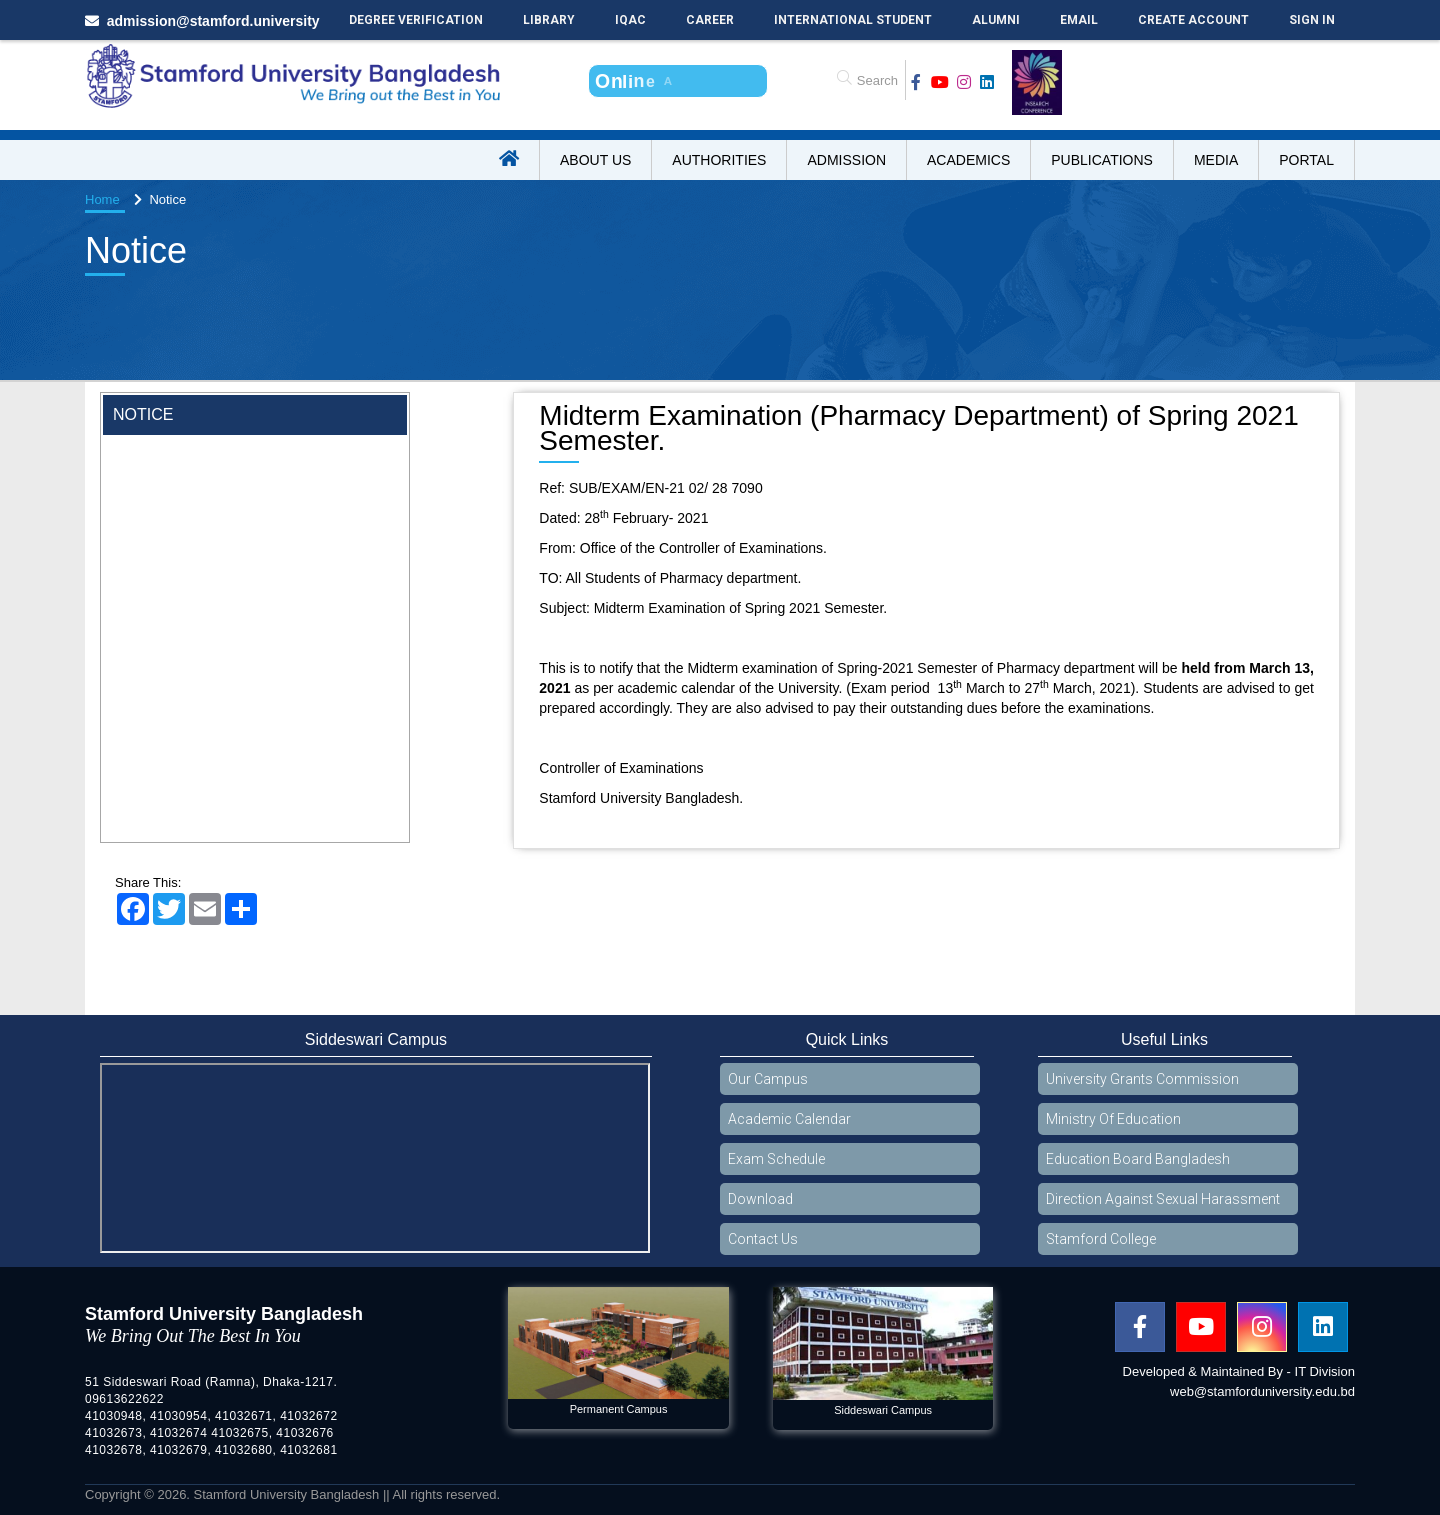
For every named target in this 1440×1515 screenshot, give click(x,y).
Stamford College (1101, 1239)
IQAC (630, 20)
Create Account (1193, 20)
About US (595, 160)
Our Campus (768, 1079)
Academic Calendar (789, 1119)
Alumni (996, 20)
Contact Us (763, 1239)
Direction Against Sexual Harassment (1163, 1199)
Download (760, 1199)
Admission (846, 160)
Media (1216, 160)
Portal (1306, 160)
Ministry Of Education (1113, 1119)
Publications (1102, 160)
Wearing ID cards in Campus (202, 452)
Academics (968, 160)
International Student (853, 20)
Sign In (1312, 20)
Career (710, 20)
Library (549, 20)
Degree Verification (416, 20)
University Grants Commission (1142, 1079)
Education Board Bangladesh (1138, 1159)
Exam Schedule (776, 1159)
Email (1079, 20)
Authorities (719, 160)
